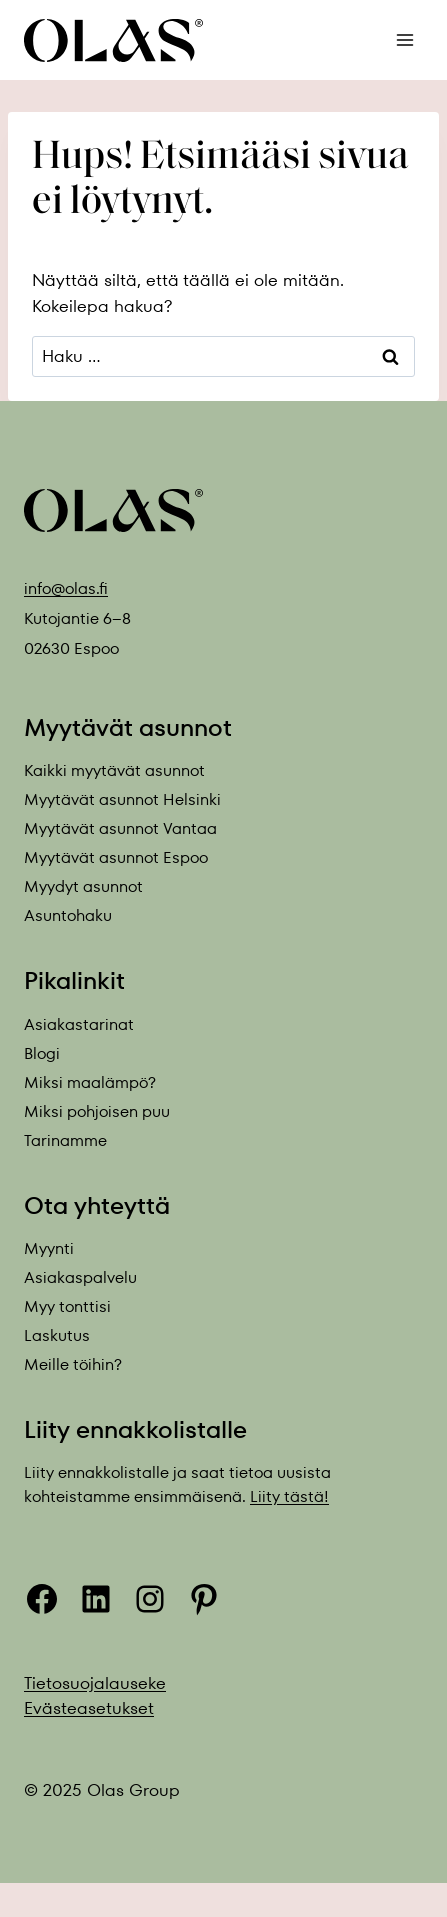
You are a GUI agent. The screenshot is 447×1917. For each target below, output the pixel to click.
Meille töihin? (73, 1364)
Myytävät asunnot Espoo (116, 857)
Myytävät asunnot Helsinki (122, 799)
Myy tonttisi (67, 1306)
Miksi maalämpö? (90, 1082)
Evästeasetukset (89, 1708)
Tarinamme (65, 1140)
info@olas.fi (66, 588)
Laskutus (57, 1335)
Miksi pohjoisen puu (97, 1111)
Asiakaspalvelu (80, 1277)
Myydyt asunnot (83, 886)
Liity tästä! (289, 1496)
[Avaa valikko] (404, 39)
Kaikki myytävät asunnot (114, 770)
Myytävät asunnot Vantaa (120, 828)
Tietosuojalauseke (95, 1683)
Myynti (49, 1248)
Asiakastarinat (79, 1024)
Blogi (42, 1053)
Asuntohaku (68, 915)
